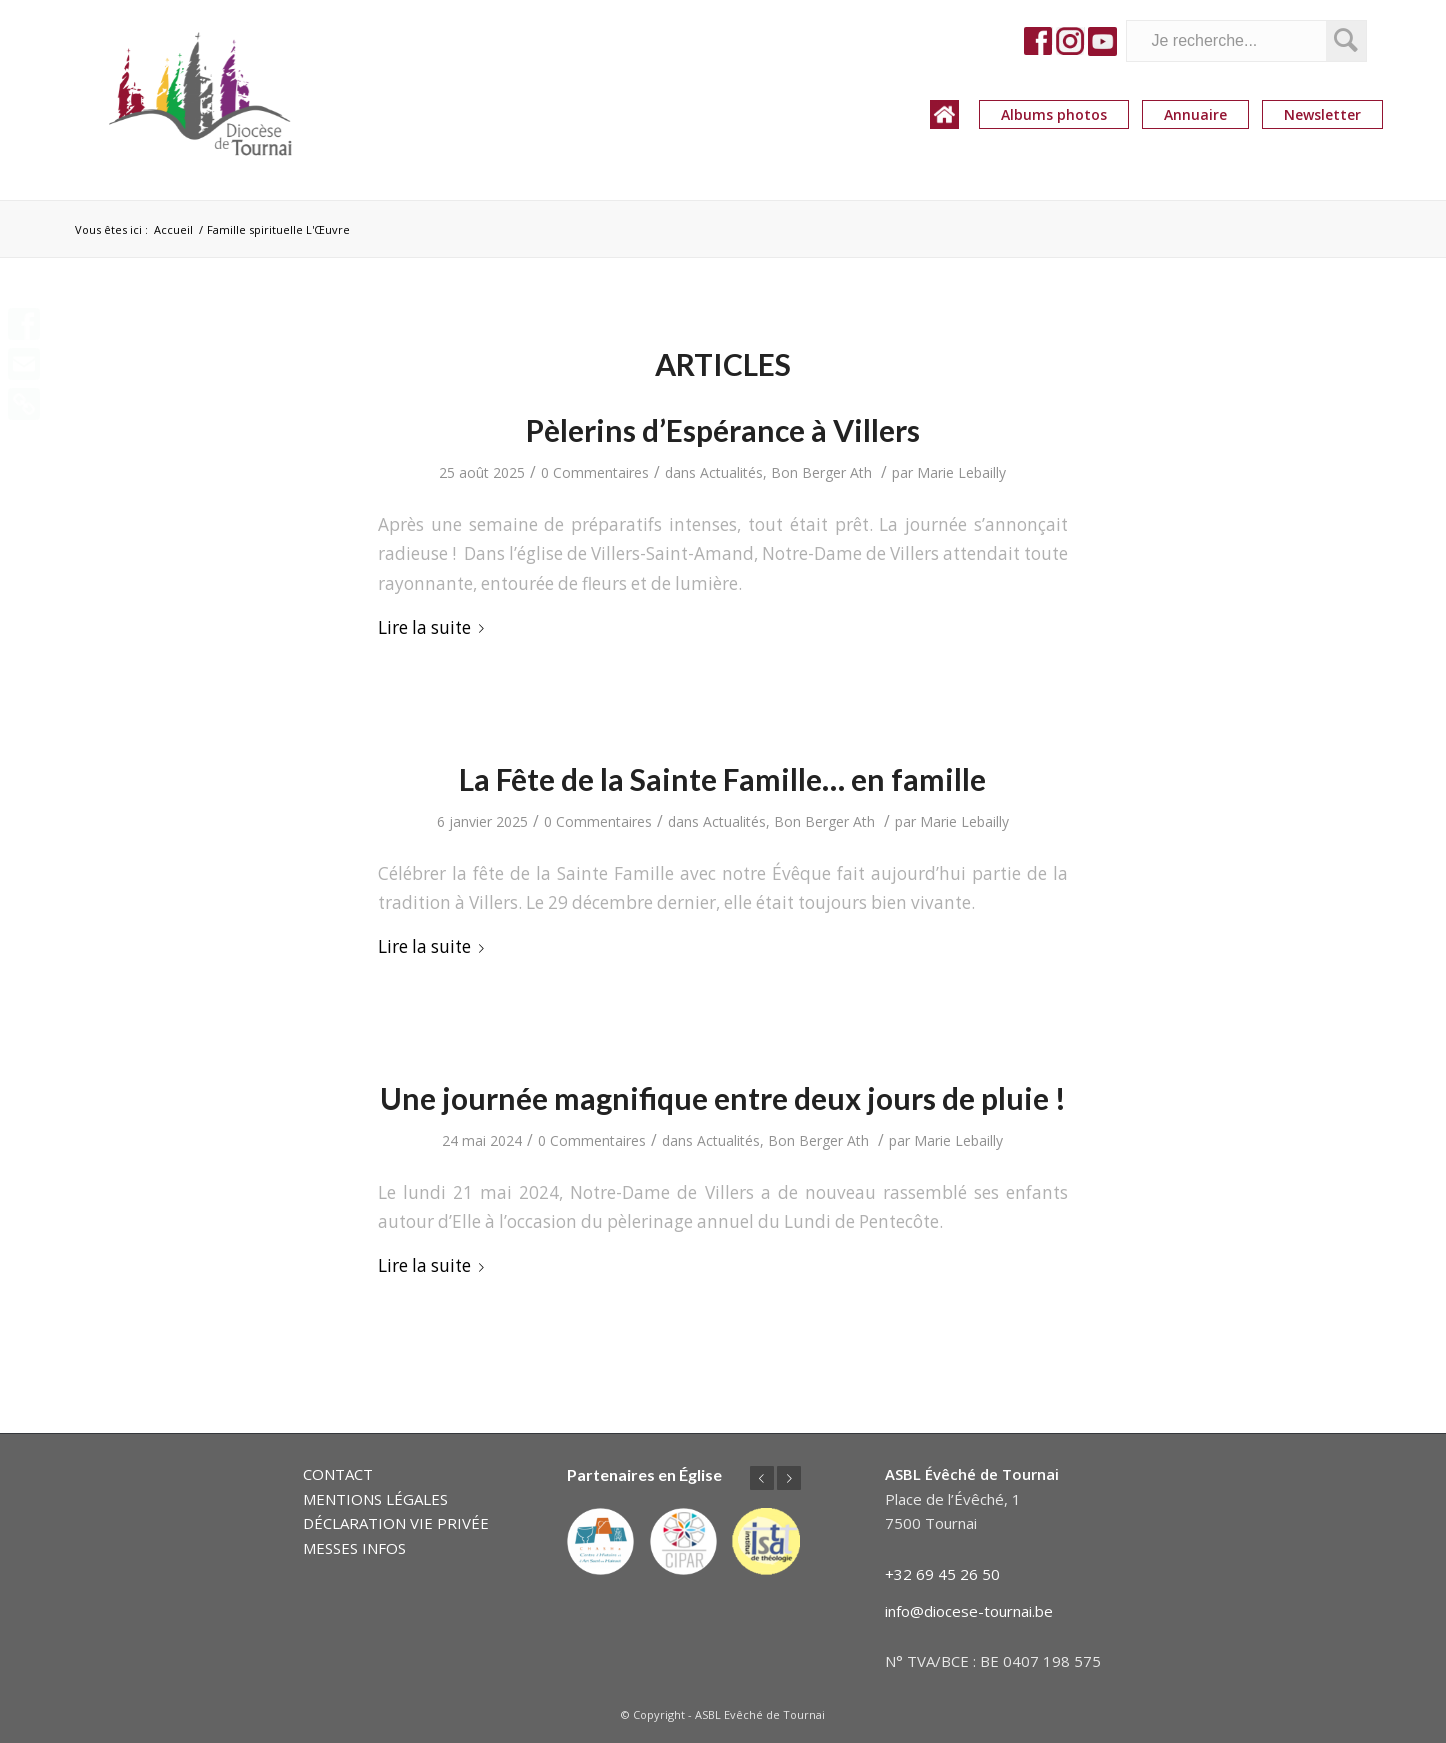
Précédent (762, 1478)
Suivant (789, 1478)
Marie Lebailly (961, 472)
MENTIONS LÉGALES (375, 1499)
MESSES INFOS (354, 1548)
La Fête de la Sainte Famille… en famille (722, 779)
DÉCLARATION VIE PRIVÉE (396, 1523)
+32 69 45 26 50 (942, 1574)
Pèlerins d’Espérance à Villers (723, 430)
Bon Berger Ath (821, 472)
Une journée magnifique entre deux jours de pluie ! (723, 1098)
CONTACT (338, 1474)
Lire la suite (435, 627)
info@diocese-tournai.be (969, 1611)
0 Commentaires (595, 472)
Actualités (731, 472)
